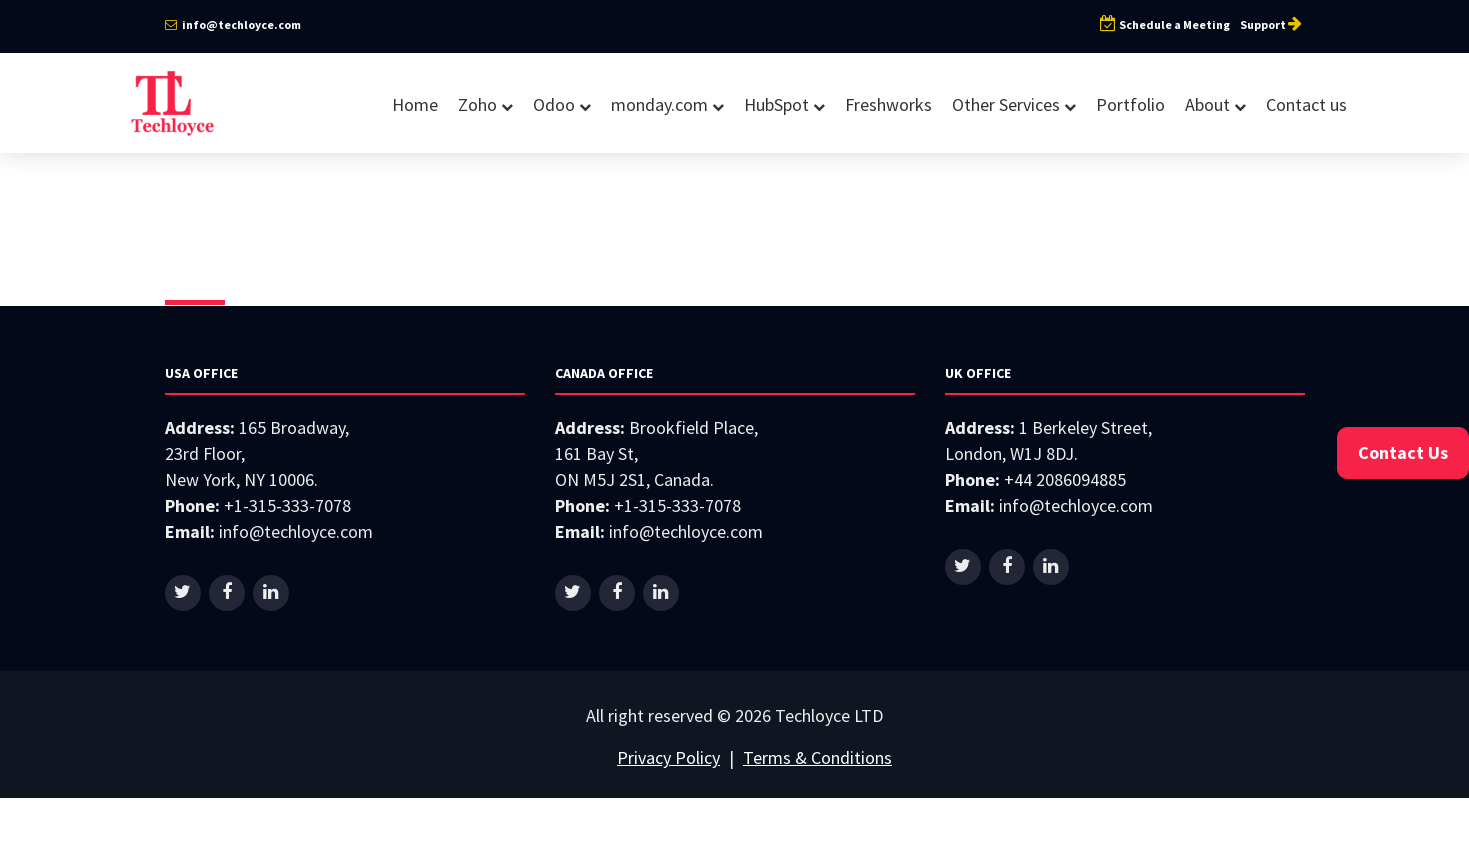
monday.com (667, 104)
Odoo (562, 104)
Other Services (1014, 104)
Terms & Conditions (817, 757)
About (1215, 104)
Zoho (485, 104)
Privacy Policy (668, 757)
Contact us (1306, 104)
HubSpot (784, 104)
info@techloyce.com (233, 24)
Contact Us (1403, 452)
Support (1272, 24)
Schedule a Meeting (1165, 24)
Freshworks (888, 104)
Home (415, 104)
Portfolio (1130, 104)
